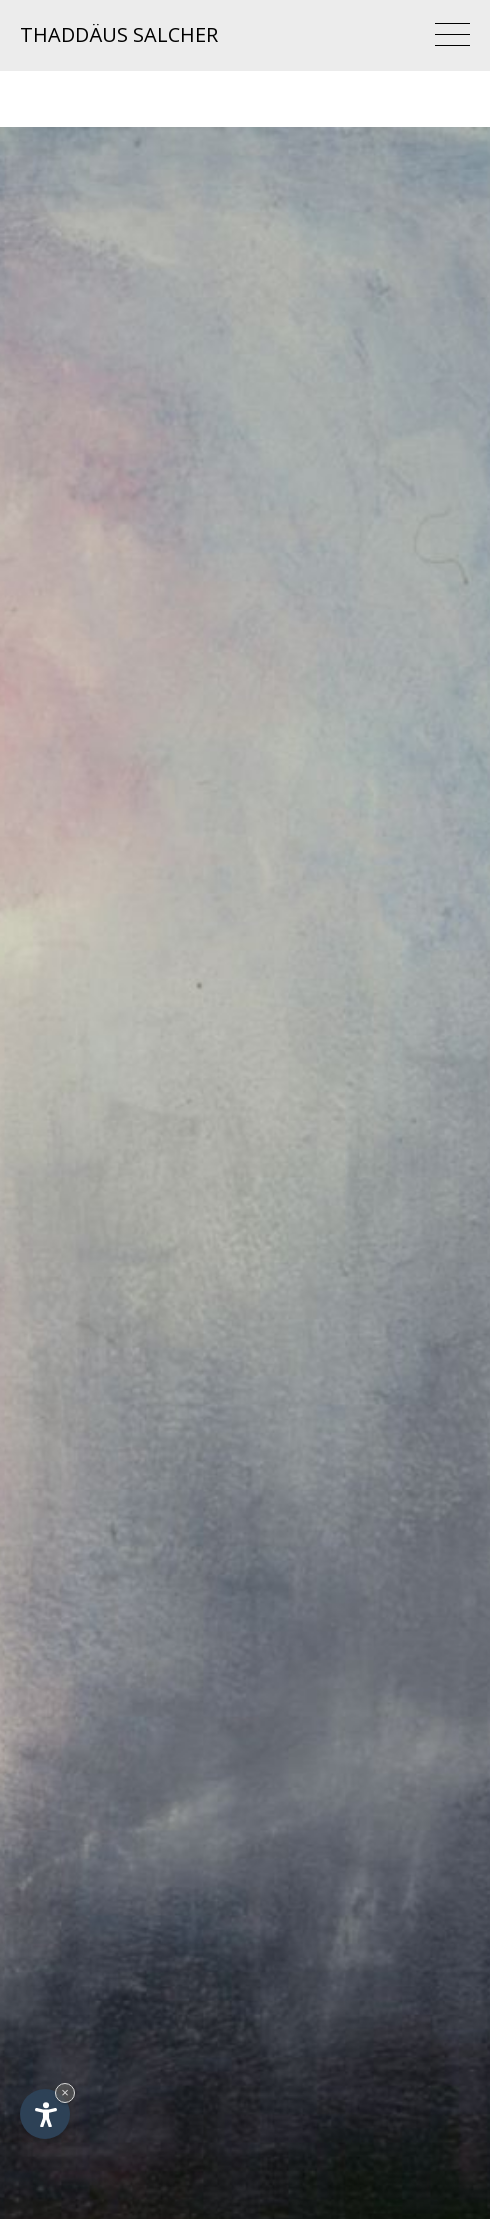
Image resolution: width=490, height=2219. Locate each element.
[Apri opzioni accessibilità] (45, 2114)
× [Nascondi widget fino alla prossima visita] (65, 2092)
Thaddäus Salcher (119, 34)
